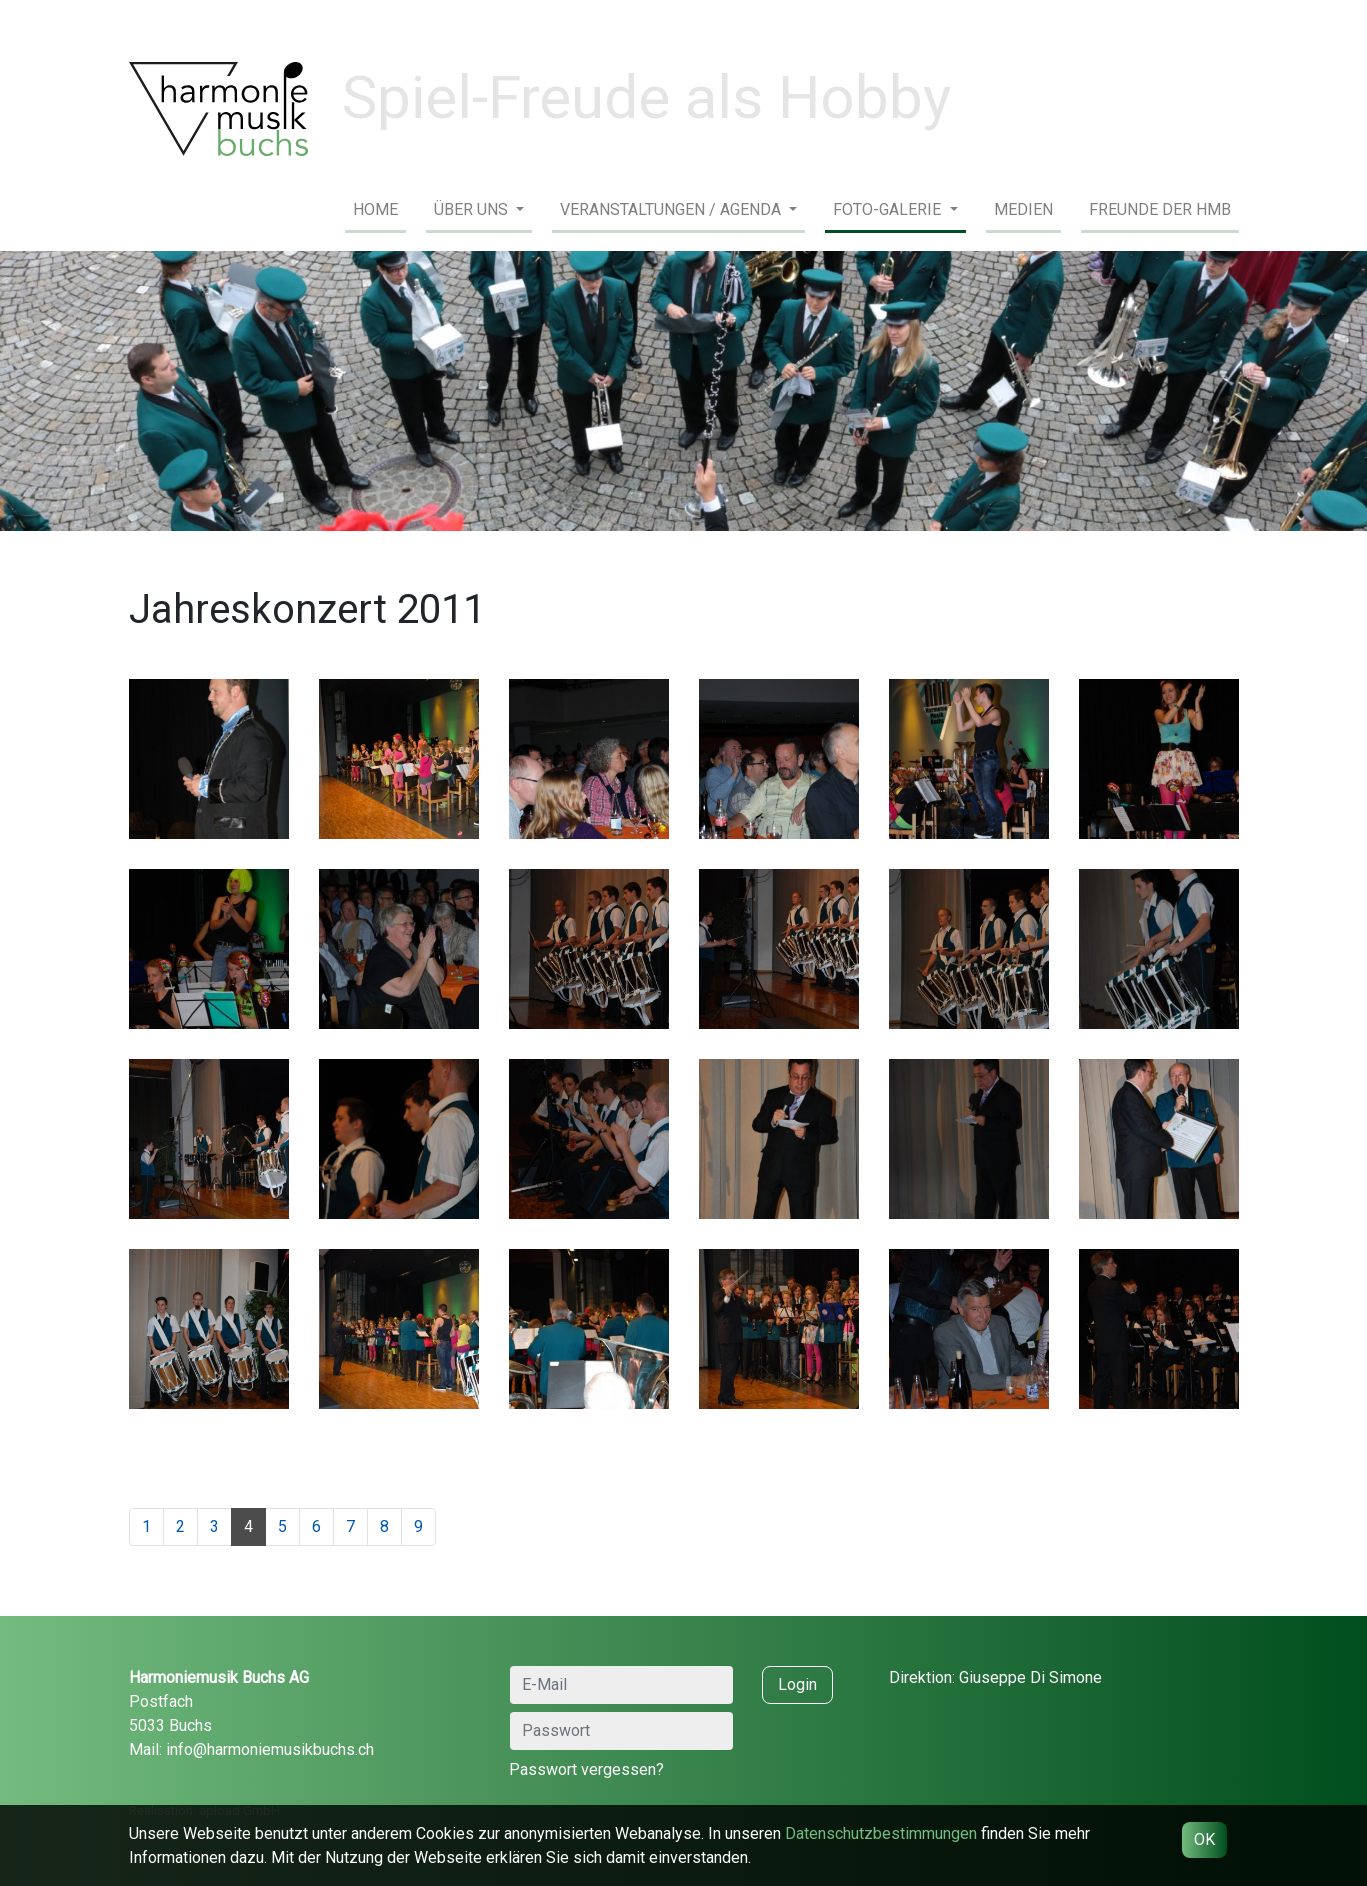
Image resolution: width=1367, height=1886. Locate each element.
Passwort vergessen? (586, 1769)
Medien (1023, 209)
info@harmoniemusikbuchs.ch (270, 1749)
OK (1204, 1839)
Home (375, 209)
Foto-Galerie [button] (889, 209)
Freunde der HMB (1160, 209)
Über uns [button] (473, 209)
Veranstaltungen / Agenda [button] (672, 209)
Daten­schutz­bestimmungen (881, 1833)
